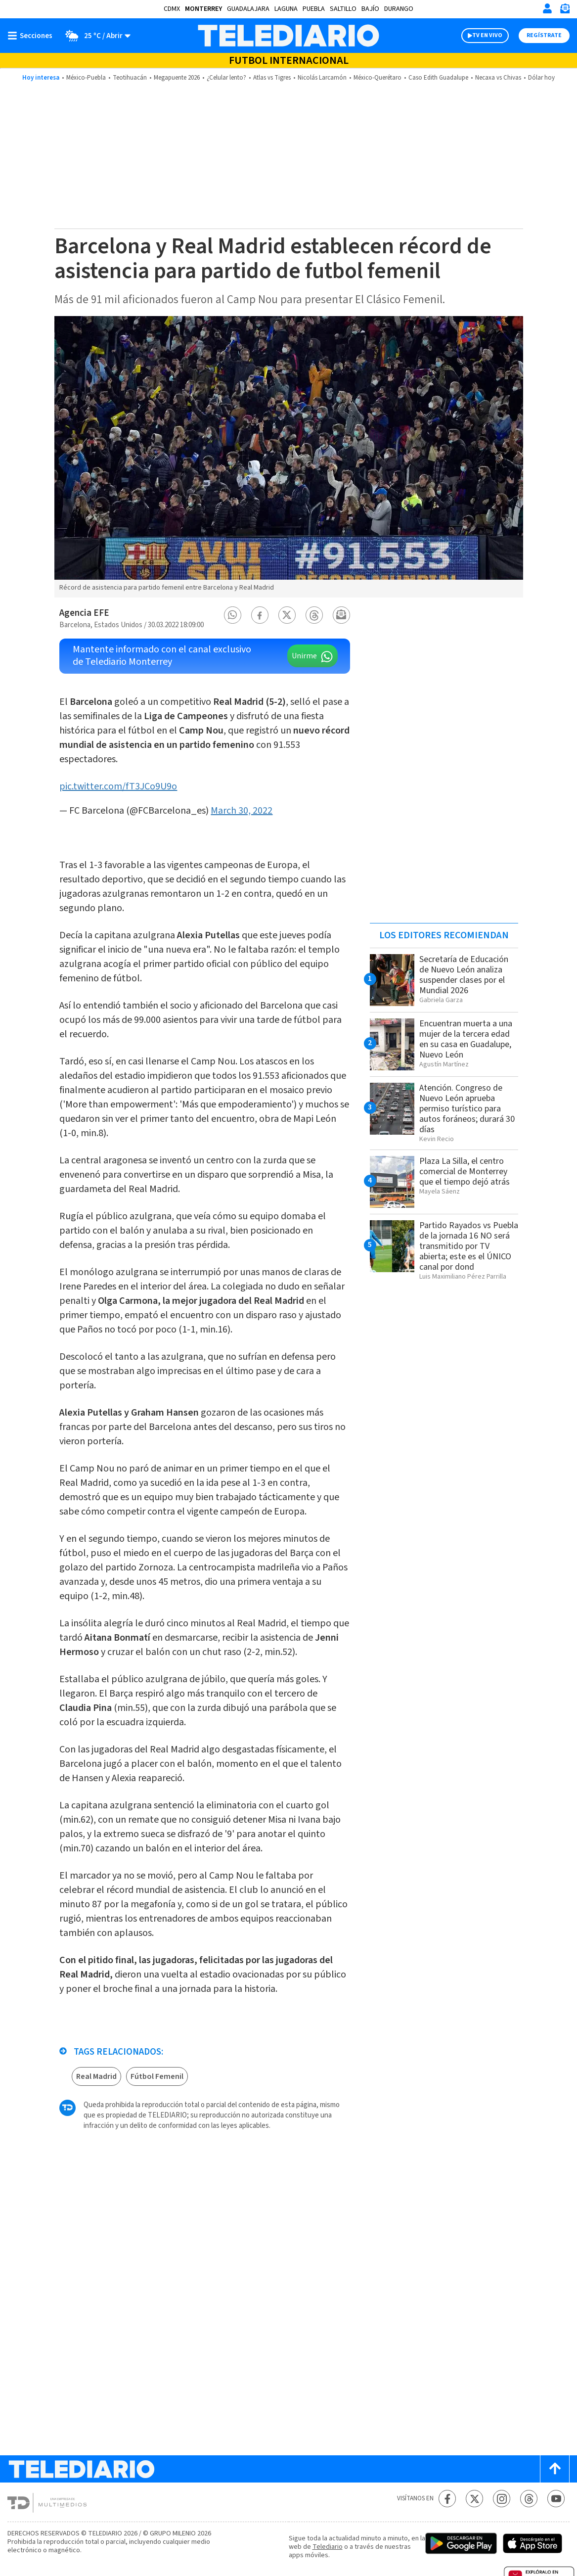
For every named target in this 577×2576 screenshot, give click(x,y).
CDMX (172, 9)
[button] (232, 615)
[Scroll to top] (555, 2469)
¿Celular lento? (226, 77)
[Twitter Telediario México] (474, 2498)
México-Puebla (86, 77)
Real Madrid (96, 2076)
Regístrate (544, 35)
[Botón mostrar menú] (32, 36)
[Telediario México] (288, 35)
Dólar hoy (541, 77)
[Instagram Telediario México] (501, 2498)
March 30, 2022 (241, 811)
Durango (398, 9)
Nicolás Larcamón (322, 77)
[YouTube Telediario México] (556, 2498)
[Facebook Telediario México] (447, 2498)
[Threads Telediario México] (528, 2498)
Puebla (314, 9)
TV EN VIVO (487, 35)
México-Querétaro (377, 77)
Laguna (286, 9)
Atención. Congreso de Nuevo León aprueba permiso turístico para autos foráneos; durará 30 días (467, 1109)
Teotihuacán (130, 77)
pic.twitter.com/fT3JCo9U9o (118, 786)
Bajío (370, 9)
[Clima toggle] (95, 35)
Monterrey (203, 9)
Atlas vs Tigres (272, 77)
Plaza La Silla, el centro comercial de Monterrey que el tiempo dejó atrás (464, 1171)
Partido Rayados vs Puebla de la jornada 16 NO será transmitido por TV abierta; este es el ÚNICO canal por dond (468, 1246)
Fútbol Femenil (157, 2076)
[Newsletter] (565, 10)
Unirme (304, 655)
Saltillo (343, 9)
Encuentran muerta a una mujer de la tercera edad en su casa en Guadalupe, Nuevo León (465, 1039)
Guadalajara (248, 9)
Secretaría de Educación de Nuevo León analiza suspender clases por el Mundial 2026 (463, 975)
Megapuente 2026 (177, 77)
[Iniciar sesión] (547, 8)
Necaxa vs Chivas (498, 77)
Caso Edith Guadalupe (438, 77)
